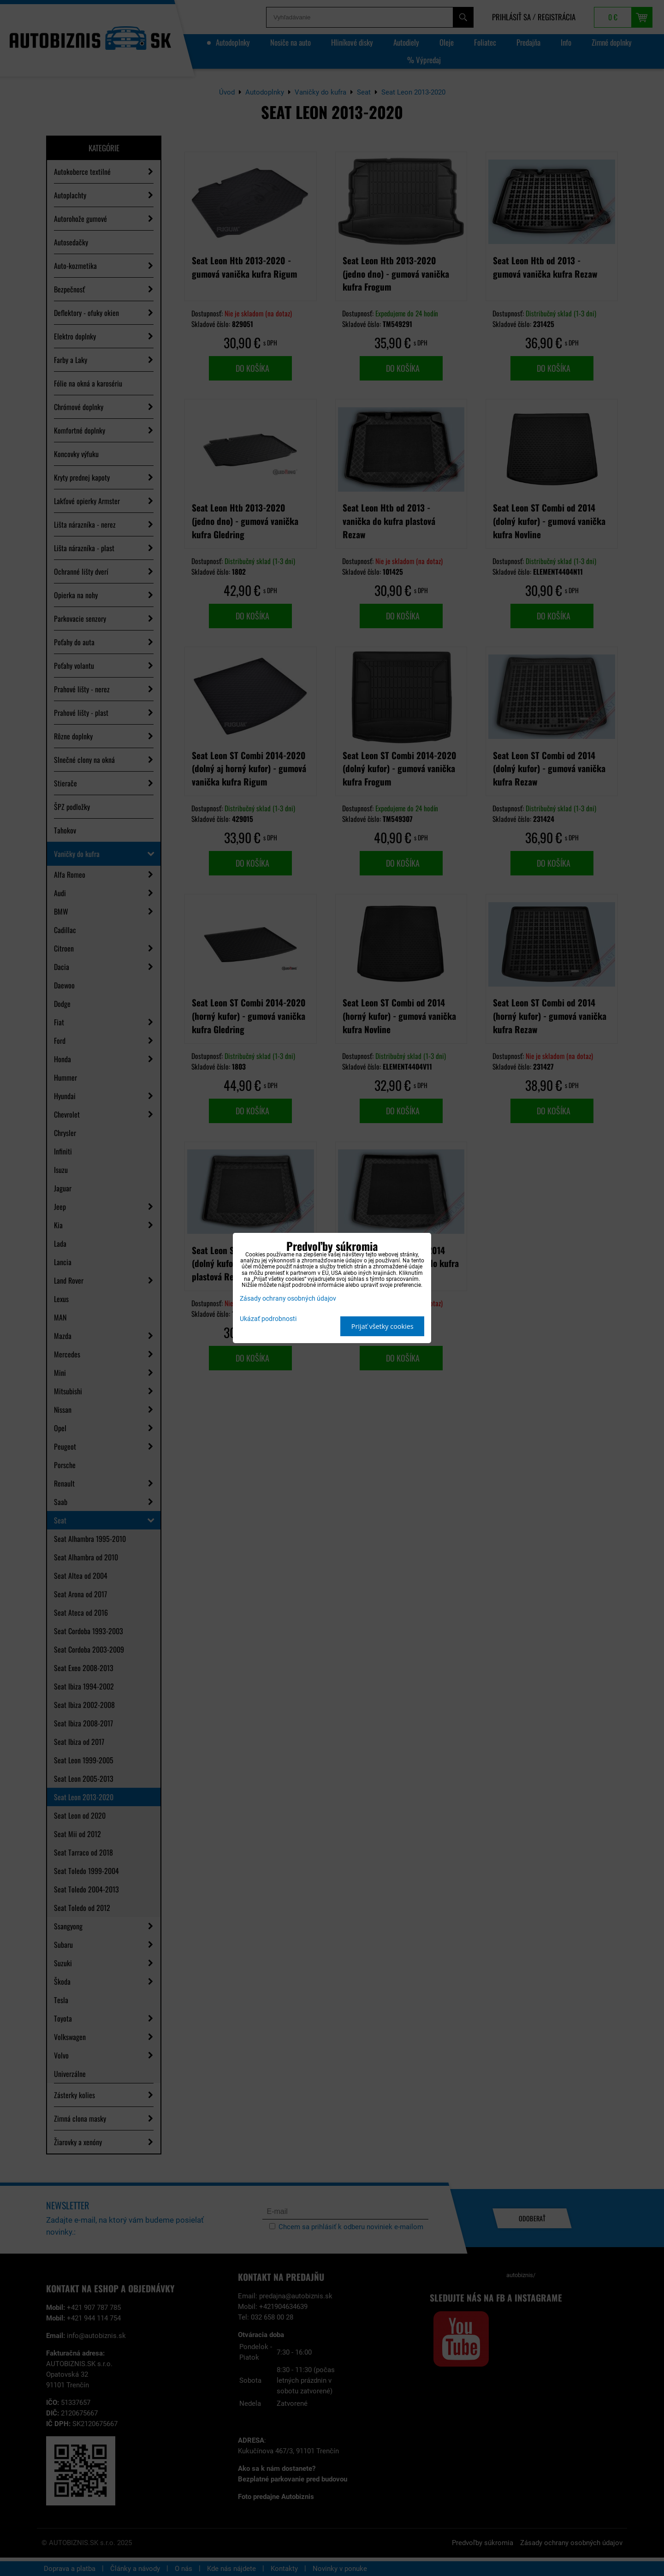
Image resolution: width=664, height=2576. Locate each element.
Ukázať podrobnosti (268, 1319)
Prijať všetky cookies (382, 1326)
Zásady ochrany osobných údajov (288, 1299)
